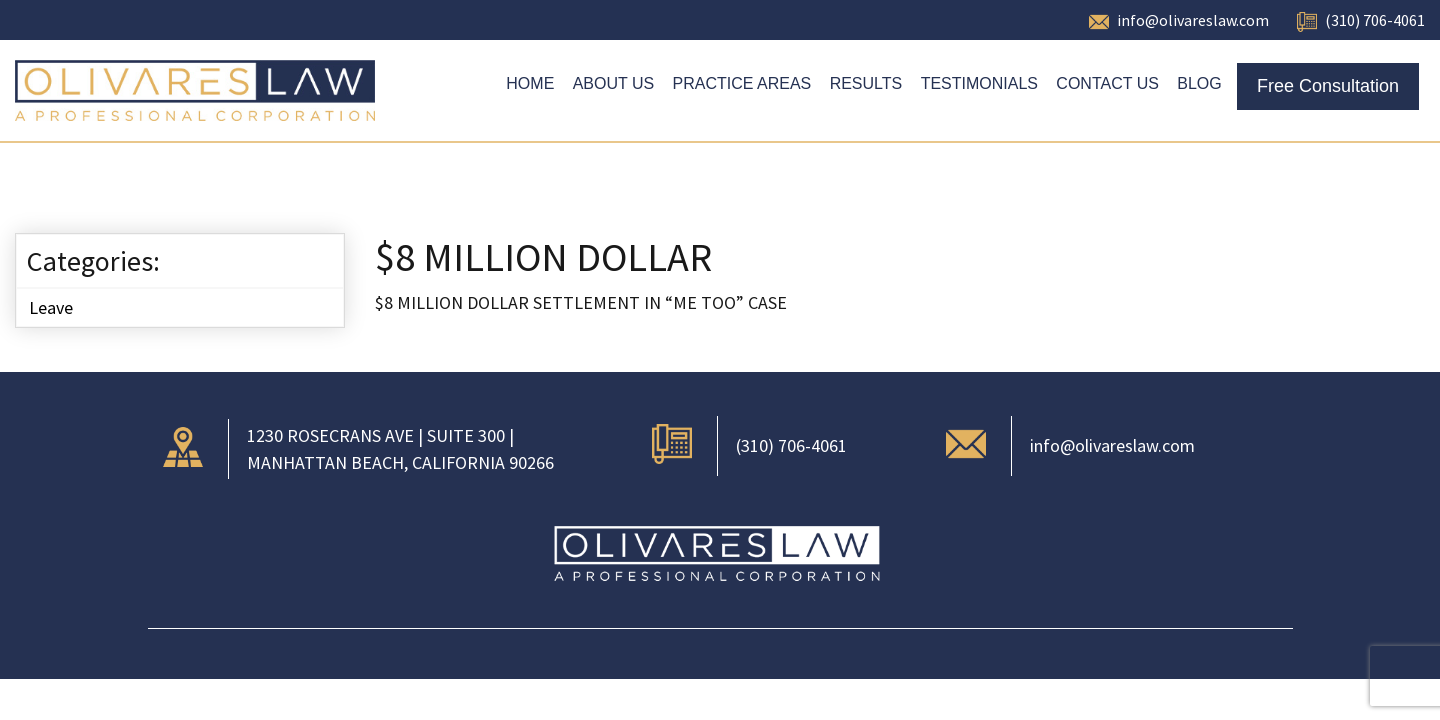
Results (866, 83)
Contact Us (1107, 83)
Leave (51, 307)
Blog (1199, 83)
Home (530, 83)
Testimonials (979, 83)
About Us (614, 83)
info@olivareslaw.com (1193, 20)
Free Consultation (1328, 86)
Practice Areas (742, 83)
